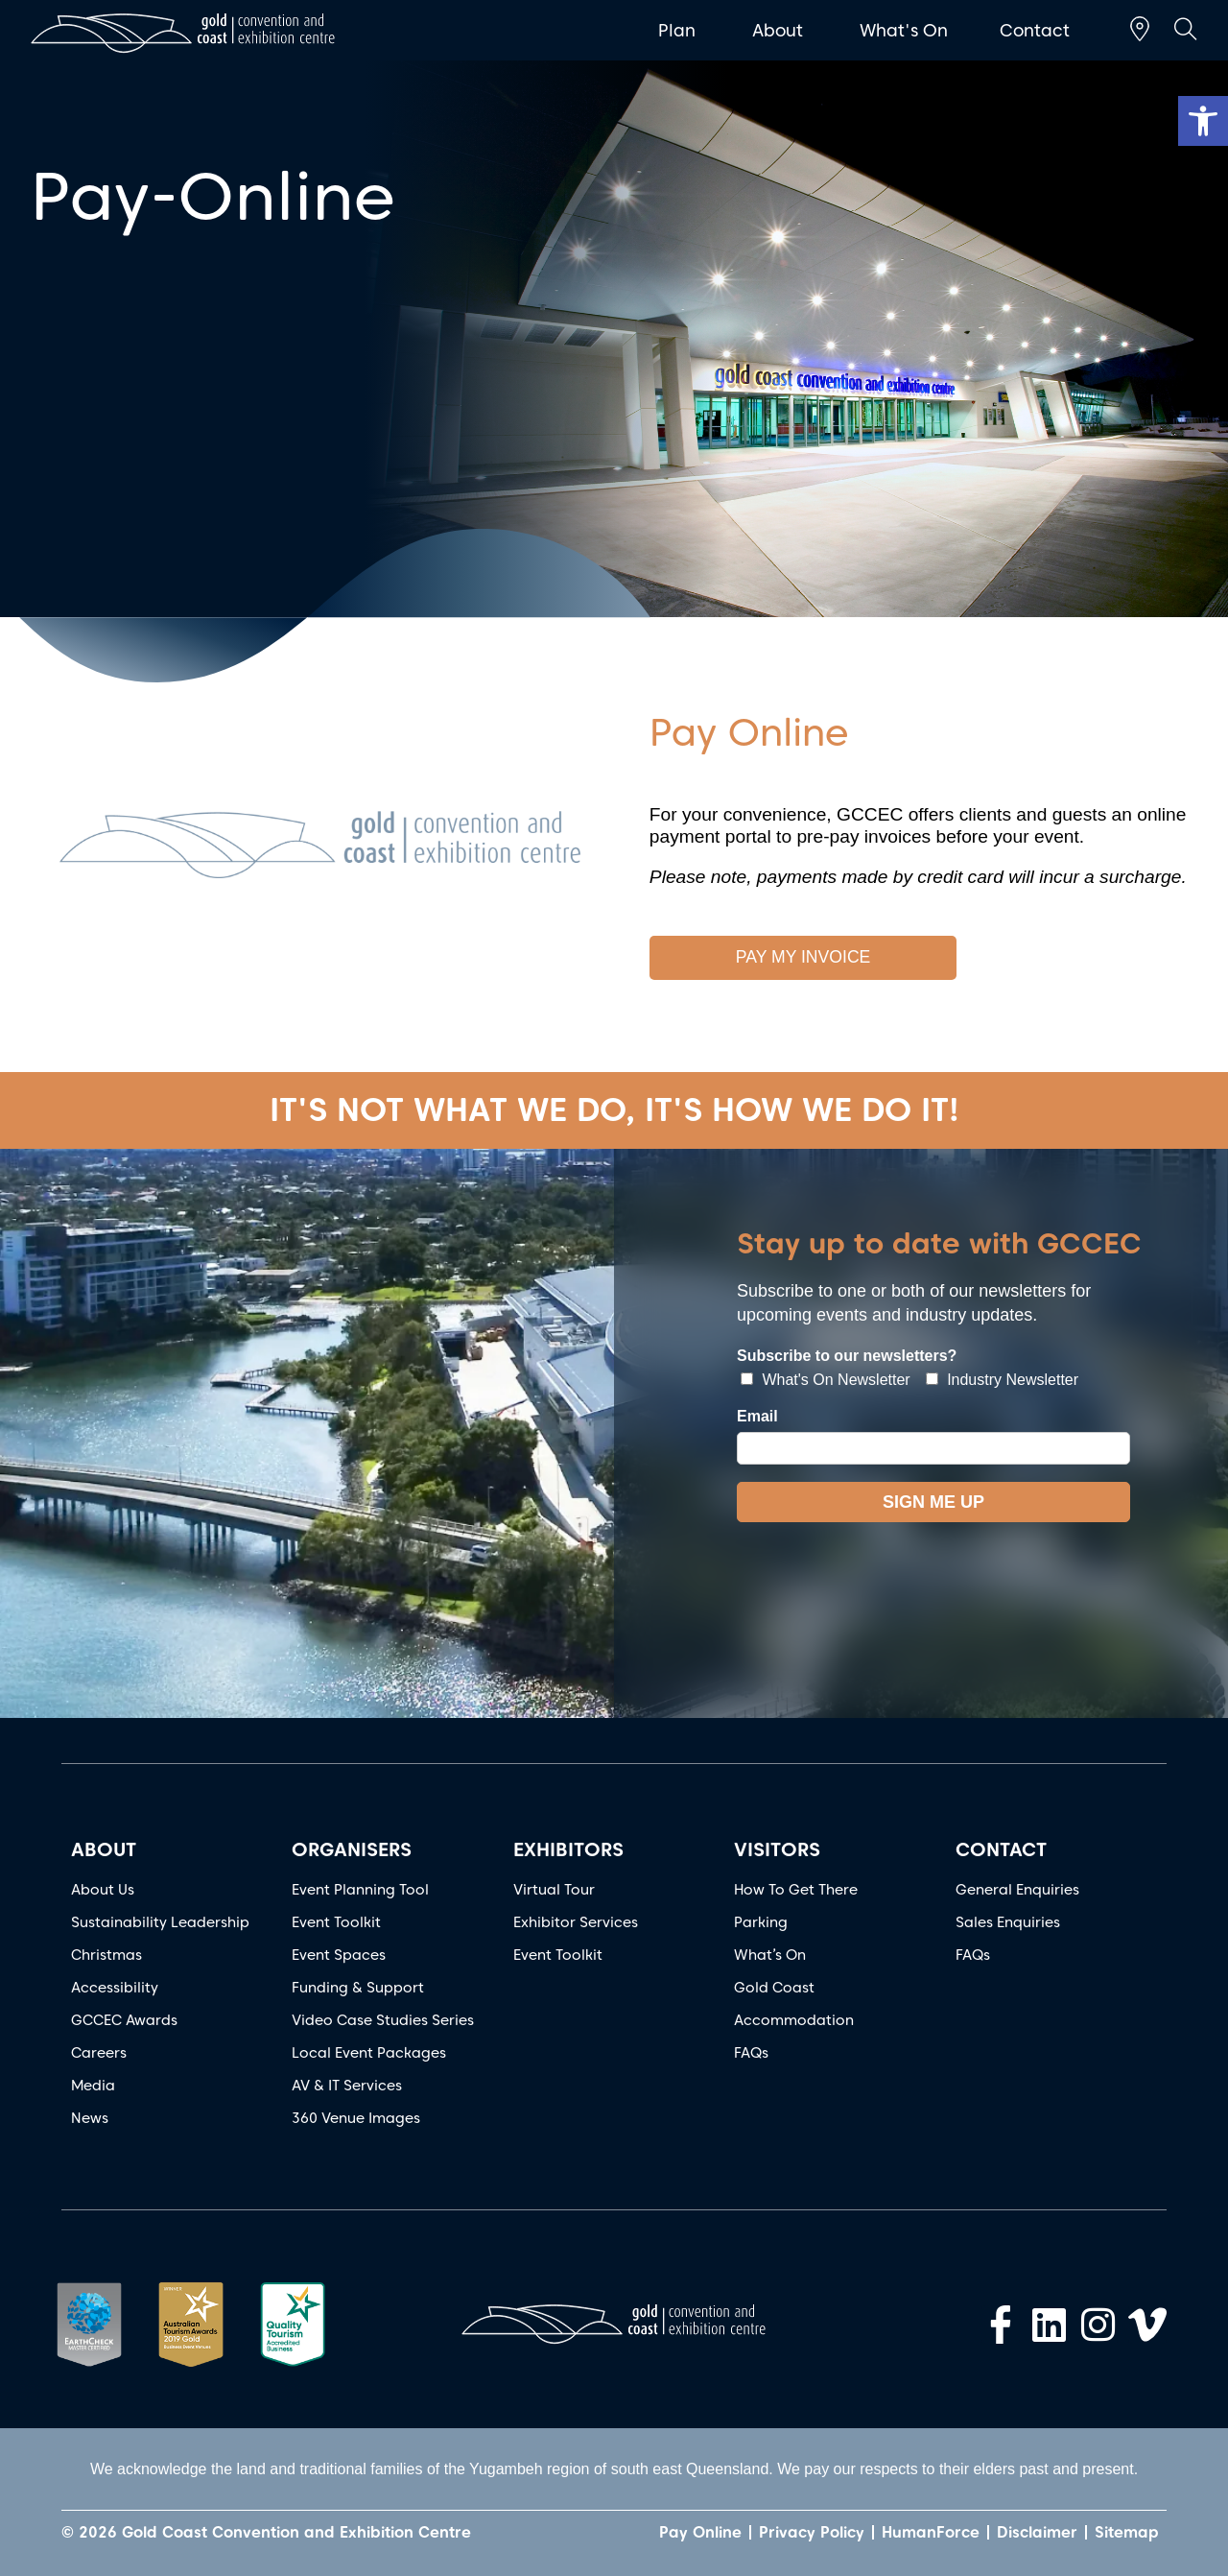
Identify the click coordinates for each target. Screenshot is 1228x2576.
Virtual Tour (554, 1889)
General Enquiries (1017, 1889)
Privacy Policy (811, 2532)
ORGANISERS (352, 1849)
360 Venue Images (356, 2118)
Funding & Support (358, 1987)
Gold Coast (774, 1987)
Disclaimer (1037, 2532)
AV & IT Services (347, 2085)
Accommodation (794, 2020)
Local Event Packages (369, 2053)
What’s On (770, 1955)
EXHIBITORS (568, 1849)
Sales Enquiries (1008, 1922)
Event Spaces (339, 1955)
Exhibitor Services (575, 1922)
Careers (99, 2053)
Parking (761, 1922)
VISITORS (777, 1849)
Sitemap (1127, 2532)
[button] (1203, 121)
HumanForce (931, 2532)
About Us (102, 1889)
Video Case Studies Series (383, 2020)
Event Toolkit (336, 1922)
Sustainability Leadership (160, 1922)
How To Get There (796, 1889)
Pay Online (700, 2532)
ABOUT (103, 1849)
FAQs (751, 2053)
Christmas (106, 1955)
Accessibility (114, 1987)
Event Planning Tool (360, 1889)
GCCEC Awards (124, 2020)
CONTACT (1001, 1849)
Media (93, 2085)
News (89, 2118)
